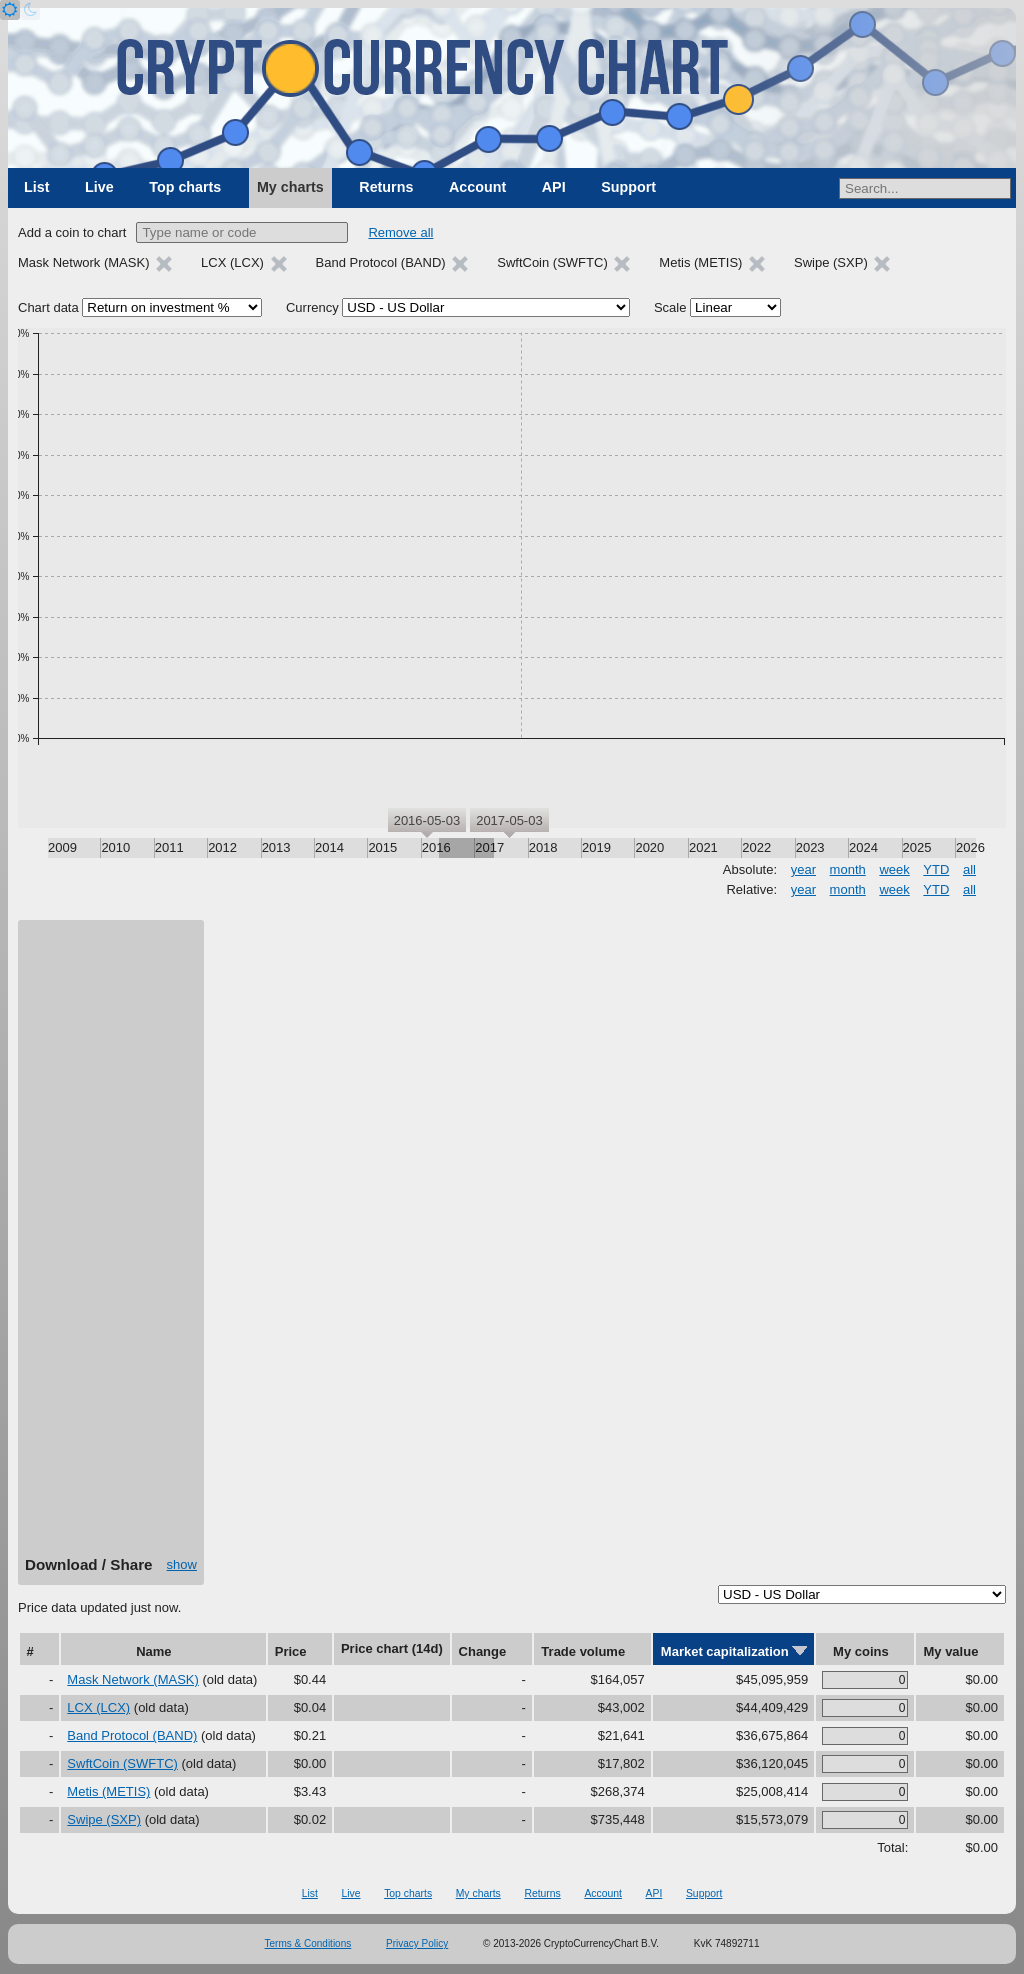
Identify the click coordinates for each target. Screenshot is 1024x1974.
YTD (936, 869)
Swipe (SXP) (104, 1819)
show (182, 1564)
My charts (290, 187)
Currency (312, 307)
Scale (670, 307)
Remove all (400, 232)
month (848, 869)
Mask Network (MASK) (132, 1679)
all (969, 869)
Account (477, 187)
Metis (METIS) (108, 1791)
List (36, 187)
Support (628, 187)
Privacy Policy (417, 1943)
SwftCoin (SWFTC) (122, 1763)
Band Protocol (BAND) (132, 1735)
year (803, 869)
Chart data (48, 307)
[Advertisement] (111, 1245)
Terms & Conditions (308, 1943)
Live (99, 187)
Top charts (185, 187)
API (554, 187)
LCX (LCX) (98, 1707)
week (894, 869)
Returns (386, 187)
